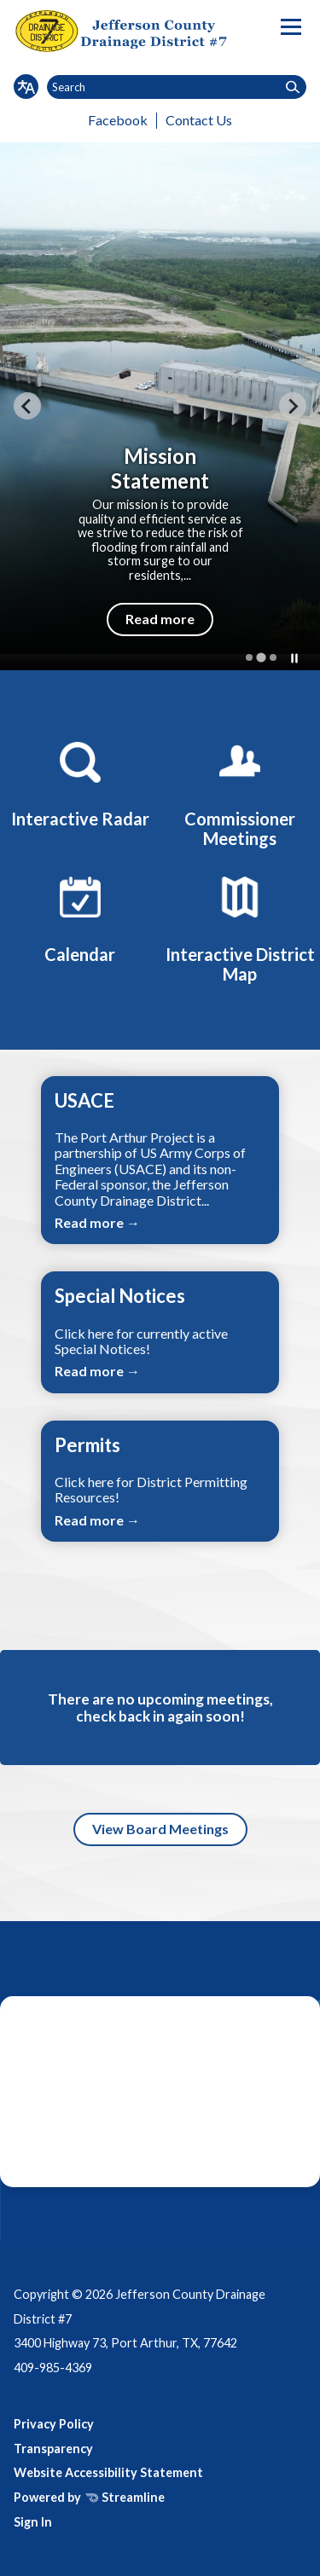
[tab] (249, 657)
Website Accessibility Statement (108, 2472)
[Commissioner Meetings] (240, 791)
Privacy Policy (54, 2424)
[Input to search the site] (176, 87)
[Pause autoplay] (294, 658)
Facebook (118, 120)
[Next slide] (292, 406)
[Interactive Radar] (80, 782)
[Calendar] (80, 917)
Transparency (53, 2448)
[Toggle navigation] (291, 27)
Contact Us (199, 120)
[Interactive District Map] (240, 926)
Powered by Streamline (89, 2497)
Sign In (33, 2522)
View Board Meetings (160, 1829)
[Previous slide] (27, 406)
